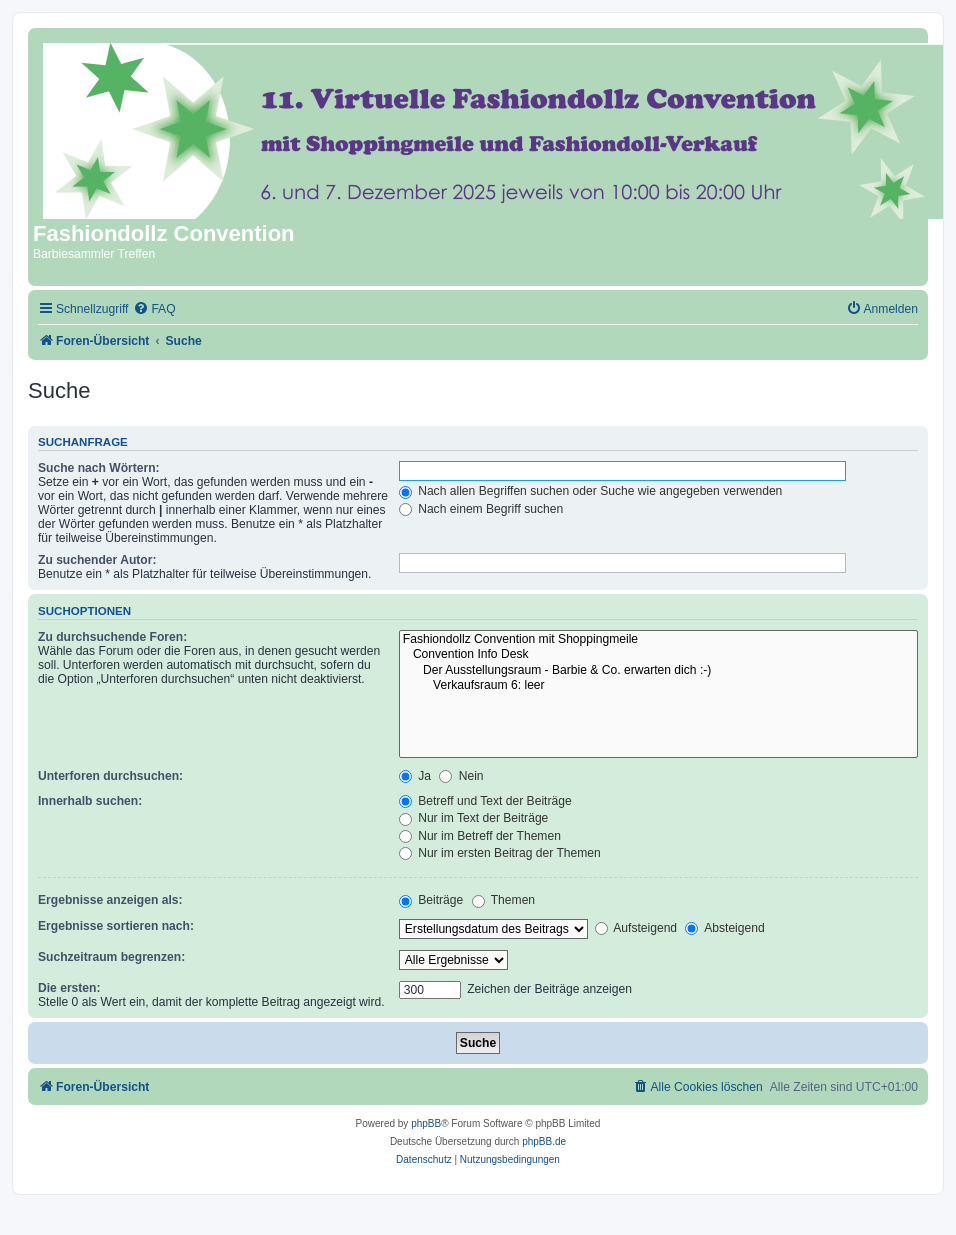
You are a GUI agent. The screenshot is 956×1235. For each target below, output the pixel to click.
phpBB (426, 1123)
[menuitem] (154, 309)
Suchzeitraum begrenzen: (111, 957)
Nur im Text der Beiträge (474, 818)
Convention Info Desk (658, 655)
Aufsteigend (636, 928)
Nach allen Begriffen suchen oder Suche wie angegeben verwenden (591, 491)
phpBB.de (544, 1141)
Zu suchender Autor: (97, 560)
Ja (415, 776)
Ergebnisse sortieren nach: (116, 926)
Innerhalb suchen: (90, 801)
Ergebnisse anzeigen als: (110, 900)
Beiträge (431, 900)
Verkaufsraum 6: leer (658, 686)
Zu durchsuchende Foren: (112, 637)
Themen (504, 900)
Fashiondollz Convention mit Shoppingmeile (658, 640)
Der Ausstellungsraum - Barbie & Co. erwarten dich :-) (658, 671)
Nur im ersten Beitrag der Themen (500, 853)
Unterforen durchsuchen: (110, 776)
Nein (461, 776)
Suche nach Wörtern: (99, 468)
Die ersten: (69, 988)
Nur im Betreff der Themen (480, 836)
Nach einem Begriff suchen (481, 509)
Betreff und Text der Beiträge (485, 801)
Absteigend (724, 928)
